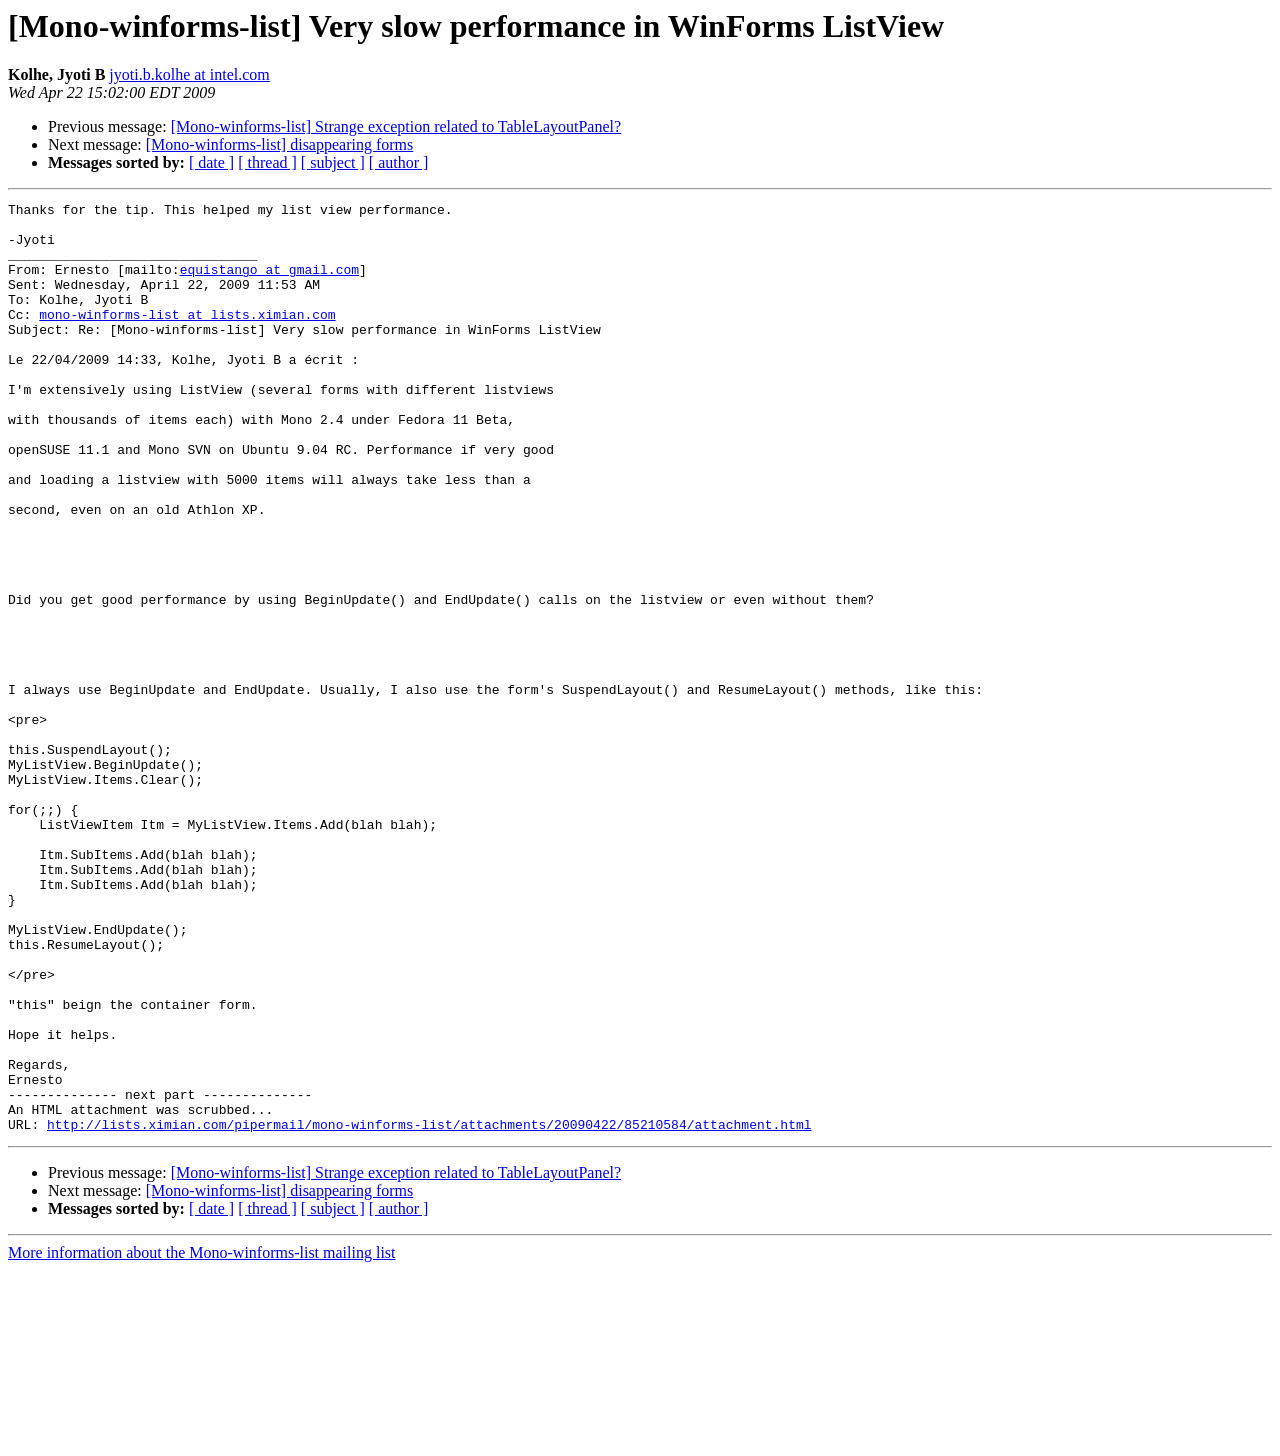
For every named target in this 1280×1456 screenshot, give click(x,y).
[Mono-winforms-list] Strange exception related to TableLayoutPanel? (396, 126)
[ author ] (399, 162)
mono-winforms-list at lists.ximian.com (187, 338)
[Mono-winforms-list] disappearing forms (280, 144)
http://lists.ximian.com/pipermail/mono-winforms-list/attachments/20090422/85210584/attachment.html (429, 1310)
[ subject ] (333, 162)
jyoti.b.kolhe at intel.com (189, 74)
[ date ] (211, 162)
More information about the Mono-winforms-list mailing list (202, 1438)
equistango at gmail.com (269, 284)
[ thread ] (267, 162)
